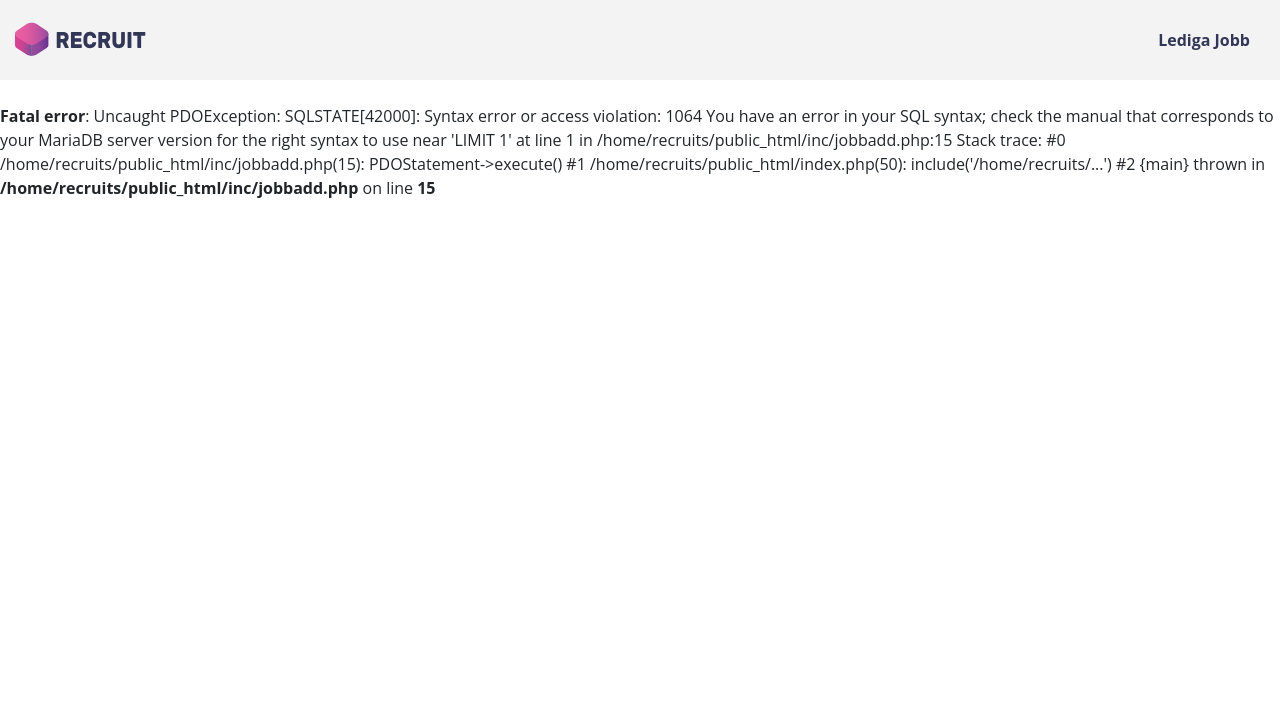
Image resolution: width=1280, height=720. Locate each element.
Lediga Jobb (1204, 40)
